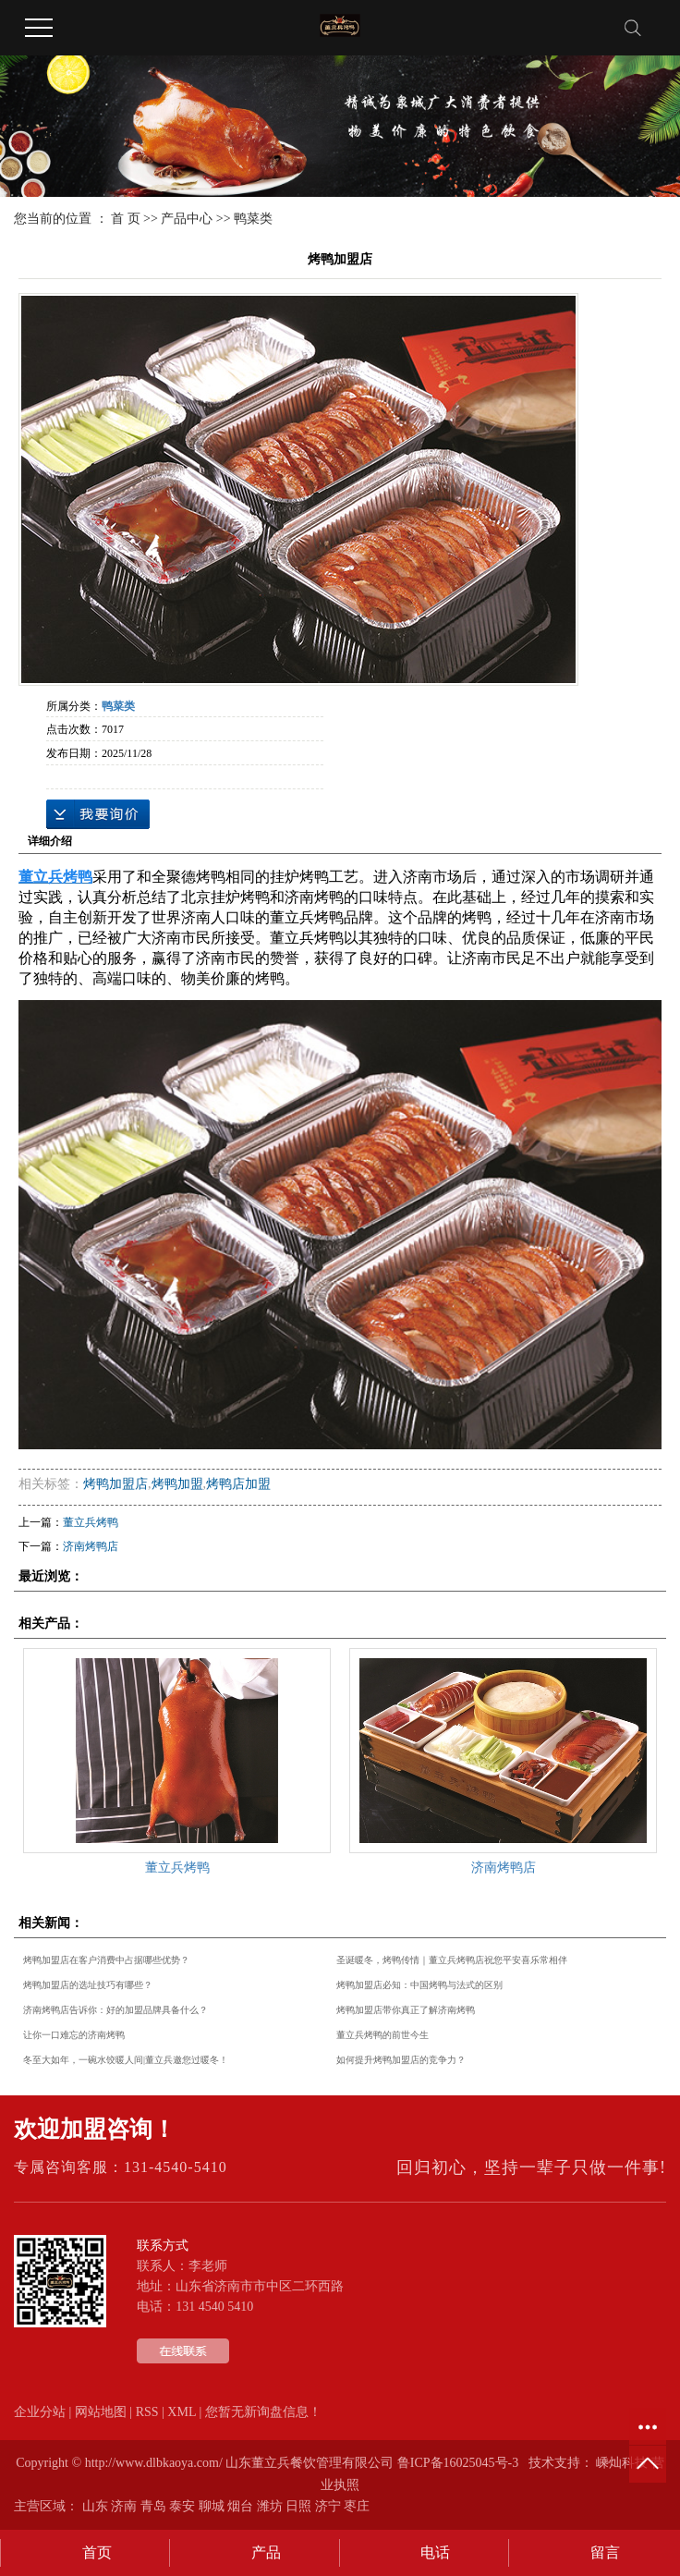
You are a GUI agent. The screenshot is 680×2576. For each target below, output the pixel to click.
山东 (95, 2506)
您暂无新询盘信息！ (263, 2412)
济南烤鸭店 (90, 1546)
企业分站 (40, 2412)
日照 (298, 2506)
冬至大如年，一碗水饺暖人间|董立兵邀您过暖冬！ (125, 2060)
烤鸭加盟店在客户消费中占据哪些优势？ (106, 1960)
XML (181, 2412)
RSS (147, 2412)
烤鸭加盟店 (115, 1484)
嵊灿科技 (622, 2463)
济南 (124, 2506)
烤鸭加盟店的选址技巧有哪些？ (87, 1985)
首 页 (125, 219)
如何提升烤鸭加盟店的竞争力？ (401, 2060)
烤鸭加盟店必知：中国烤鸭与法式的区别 (419, 1985)
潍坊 (270, 2506)
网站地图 (101, 2412)
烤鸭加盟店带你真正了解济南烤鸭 (405, 2010)
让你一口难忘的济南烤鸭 (74, 2035)
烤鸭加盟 (177, 1484)
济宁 (328, 2506)
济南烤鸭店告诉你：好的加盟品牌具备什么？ (115, 2010)
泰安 (182, 2506)
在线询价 (98, 814)
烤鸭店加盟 (238, 1484)
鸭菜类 (253, 219)
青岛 (153, 2506)
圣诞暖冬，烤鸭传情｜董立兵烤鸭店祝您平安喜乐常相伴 (451, 1960)
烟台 (240, 2506)
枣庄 (357, 2506)
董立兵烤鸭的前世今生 (382, 2035)
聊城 (212, 2506)
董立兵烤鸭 (90, 1522)
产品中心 (186, 219)
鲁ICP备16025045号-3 (457, 2463)
